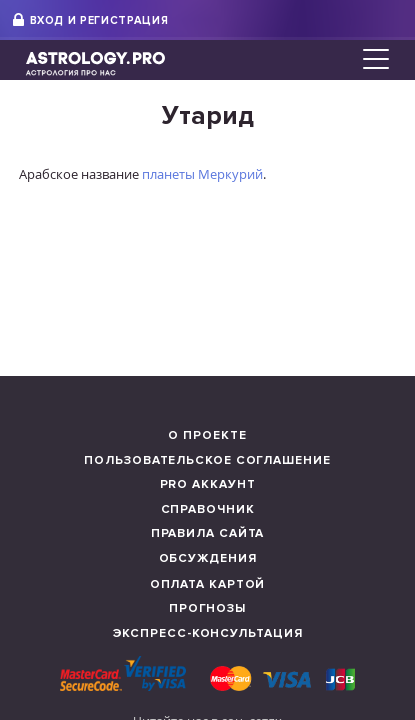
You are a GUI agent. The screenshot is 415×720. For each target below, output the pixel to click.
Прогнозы (207, 608)
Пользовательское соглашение (207, 460)
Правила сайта (208, 533)
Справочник (208, 509)
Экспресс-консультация (208, 633)
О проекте (207, 435)
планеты (168, 174)
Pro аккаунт (208, 484)
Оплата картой (208, 584)
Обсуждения (208, 558)
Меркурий (230, 174)
